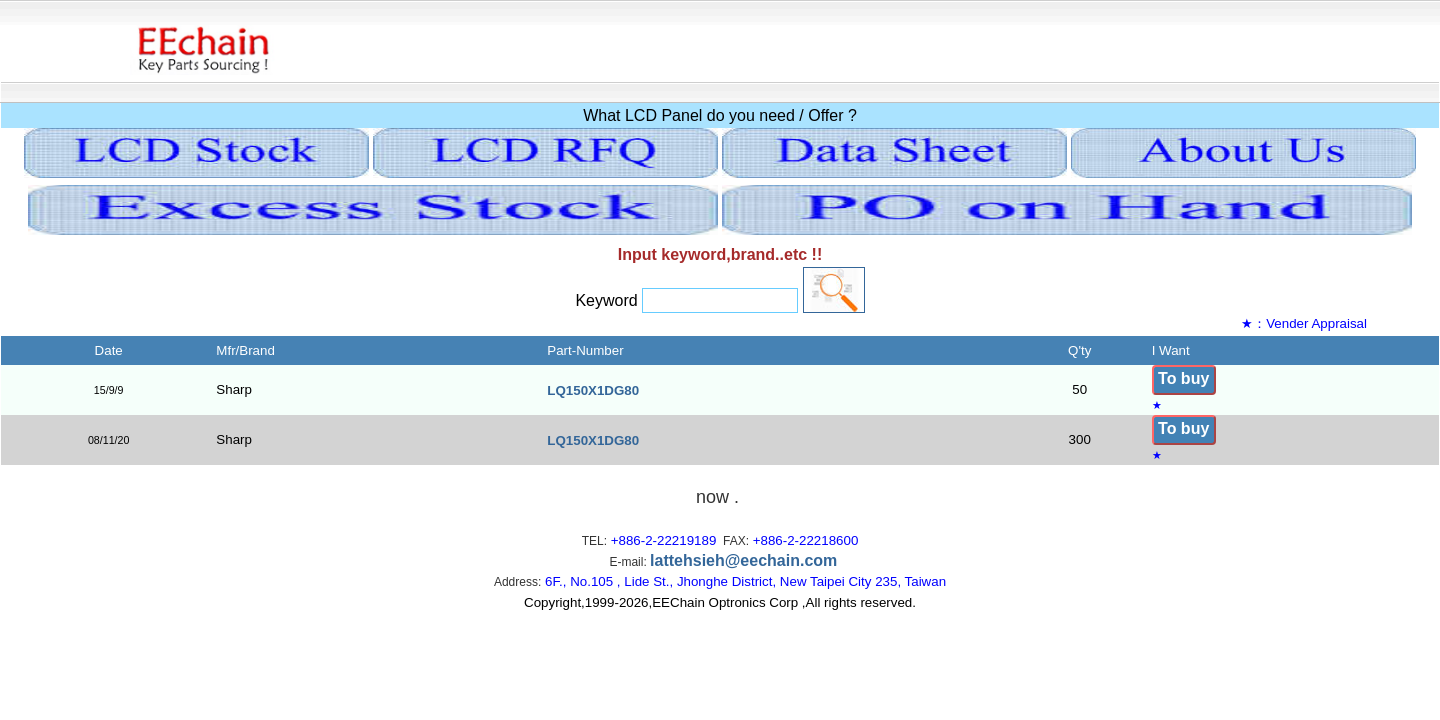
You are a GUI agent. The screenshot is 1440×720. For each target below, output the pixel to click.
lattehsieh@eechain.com (743, 560)
